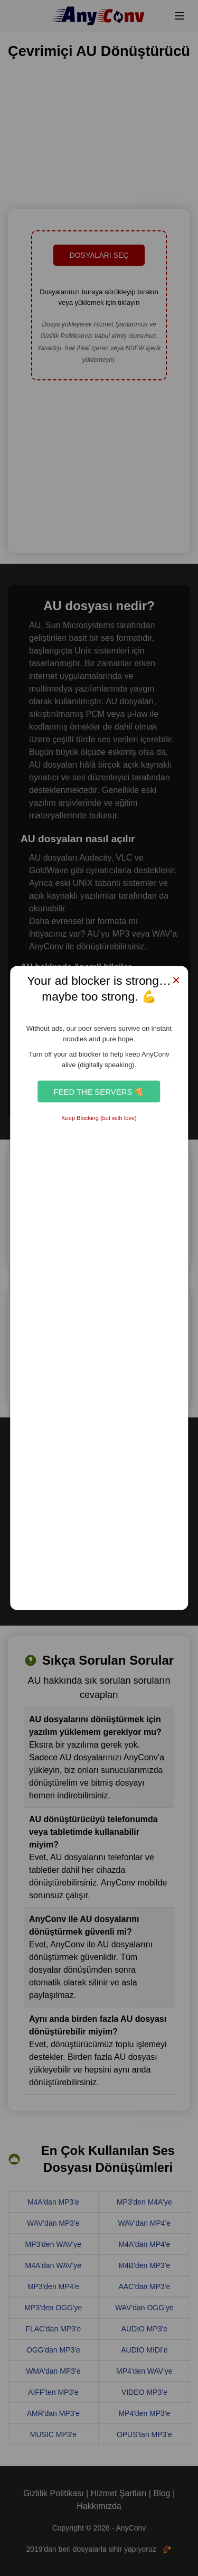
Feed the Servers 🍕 (98, 1091)
